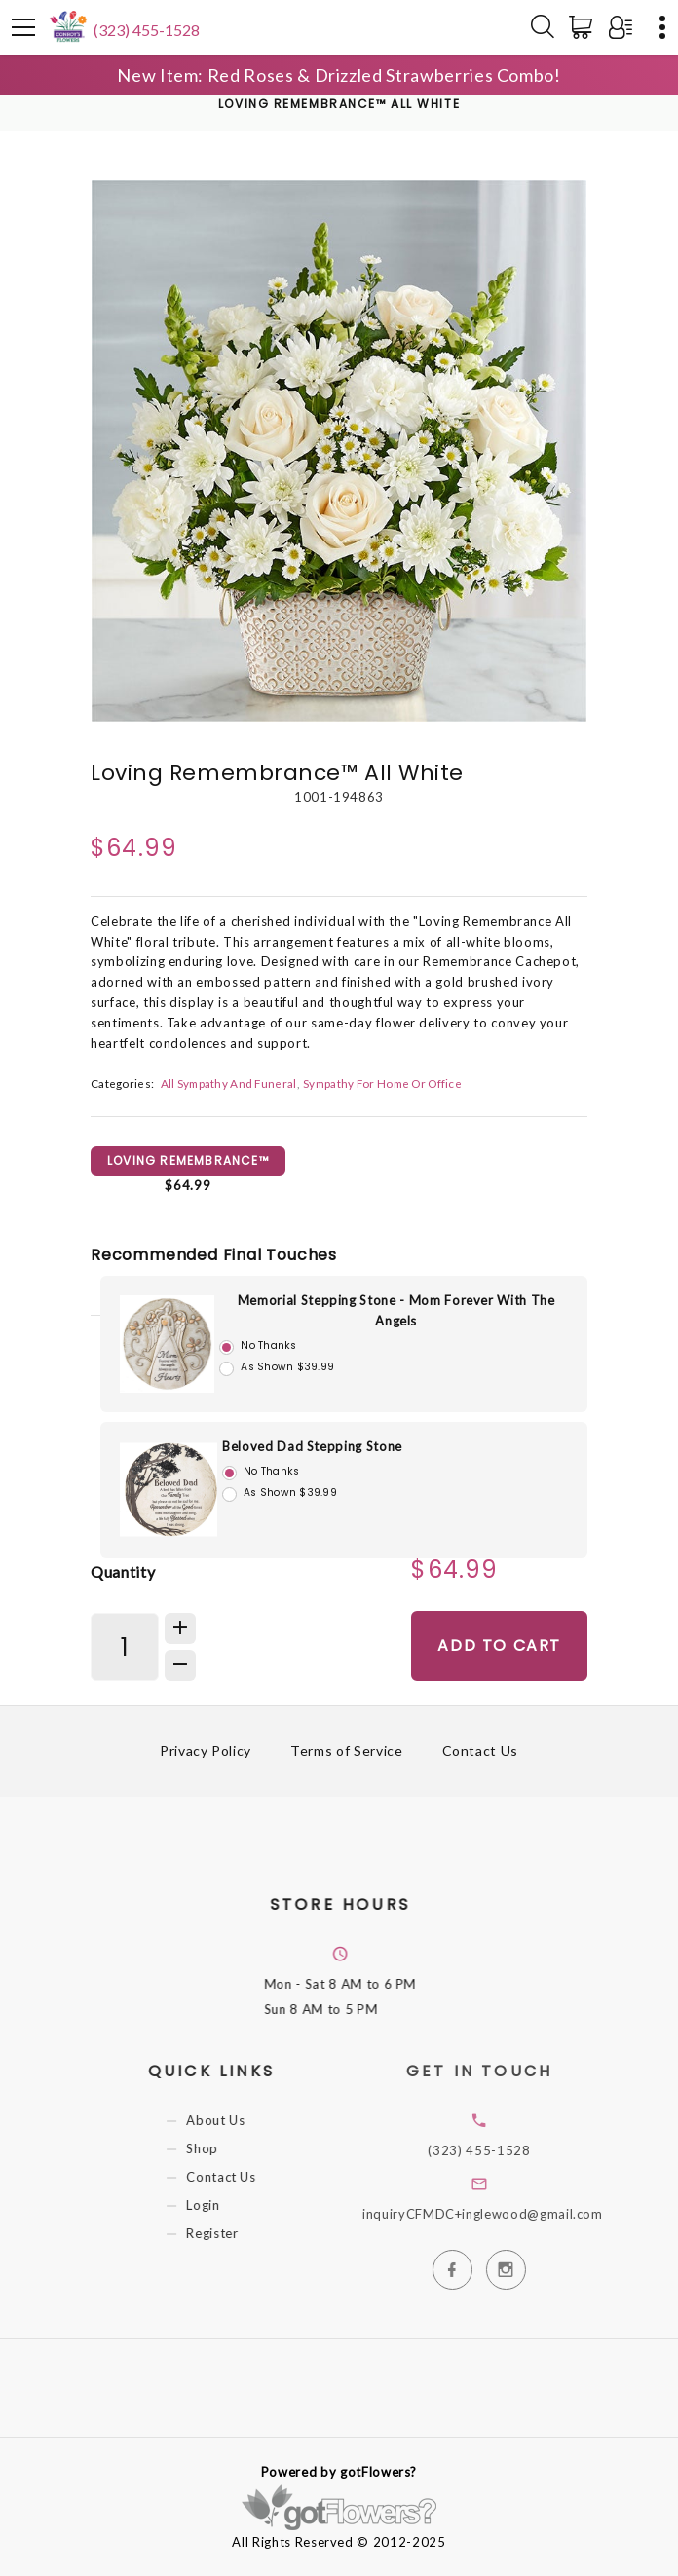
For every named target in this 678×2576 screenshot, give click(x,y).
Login (219, 2205)
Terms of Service (346, 1750)
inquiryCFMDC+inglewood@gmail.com (506, 2213)
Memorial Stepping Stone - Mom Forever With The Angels (396, 1310)
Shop (219, 2148)
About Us (232, 2120)
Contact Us (480, 1750)
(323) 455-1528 (147, 29)
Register (228, 2233)
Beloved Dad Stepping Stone (312, 1446)
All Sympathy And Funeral (229, 1083)
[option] (339, 451)
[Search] (542, 27)
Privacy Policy (205, 1750)
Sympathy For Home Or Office (382, 1083)
